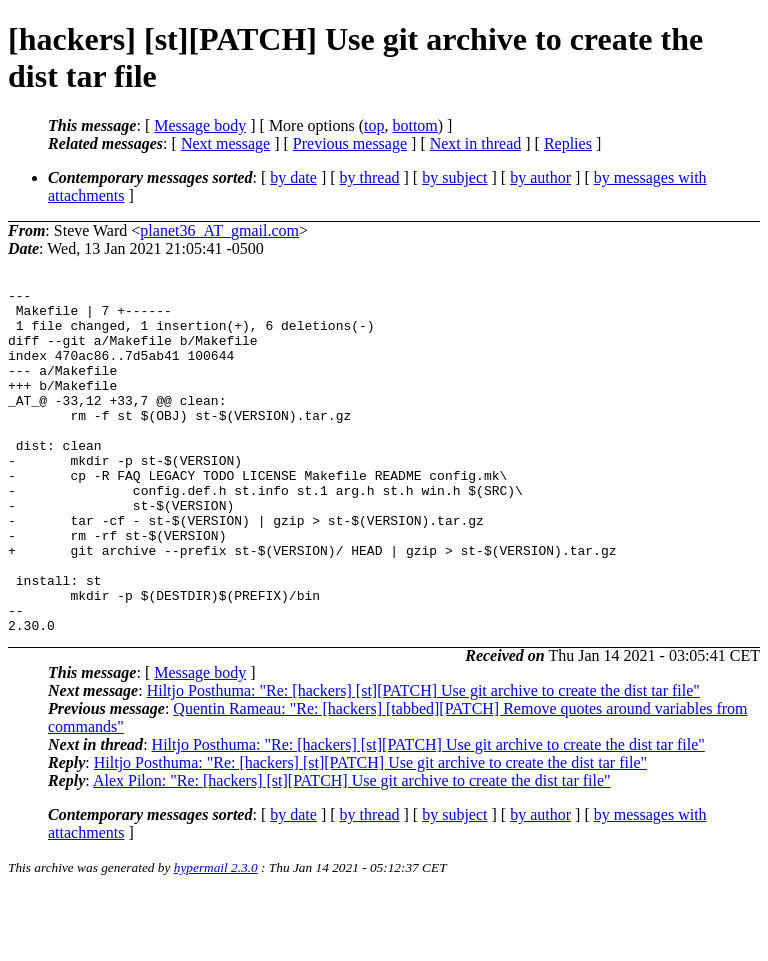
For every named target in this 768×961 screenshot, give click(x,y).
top (374, 125)
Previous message (350, 143)
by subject (454, 177)
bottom (414, 125)
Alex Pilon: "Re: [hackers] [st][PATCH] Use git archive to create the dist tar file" (352, 849)
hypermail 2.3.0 (216, 936)
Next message (225, 143)
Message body (200, 125)
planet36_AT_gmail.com (219, 230)
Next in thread (476, 143)
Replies (568, 143)
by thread (370, 177)
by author (540, 177)
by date (293, 177)
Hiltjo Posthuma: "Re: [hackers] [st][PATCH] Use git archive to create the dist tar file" (423, 759)
